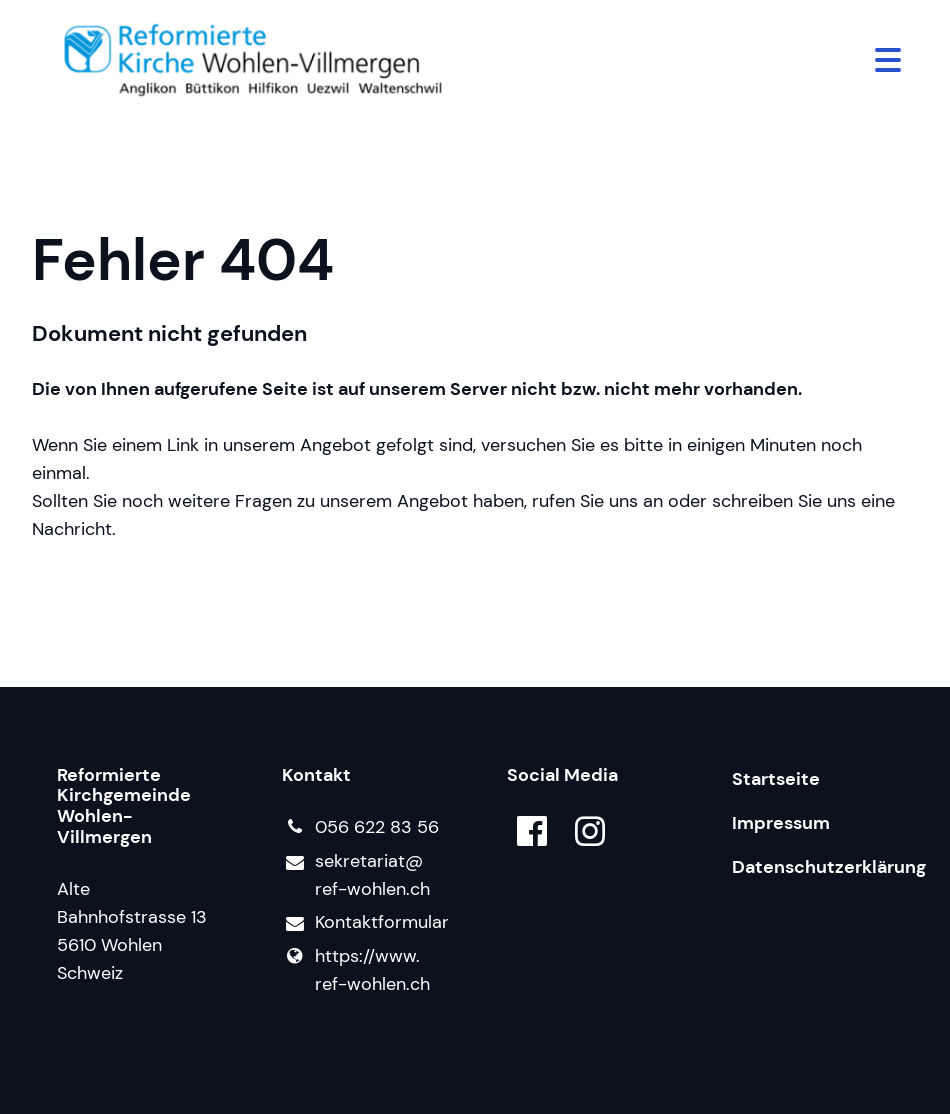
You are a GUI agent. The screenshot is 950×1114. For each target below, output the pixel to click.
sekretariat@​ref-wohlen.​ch (356, 876)
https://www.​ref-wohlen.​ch (356, 970)
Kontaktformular (362, 923)
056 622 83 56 (360, 827)
